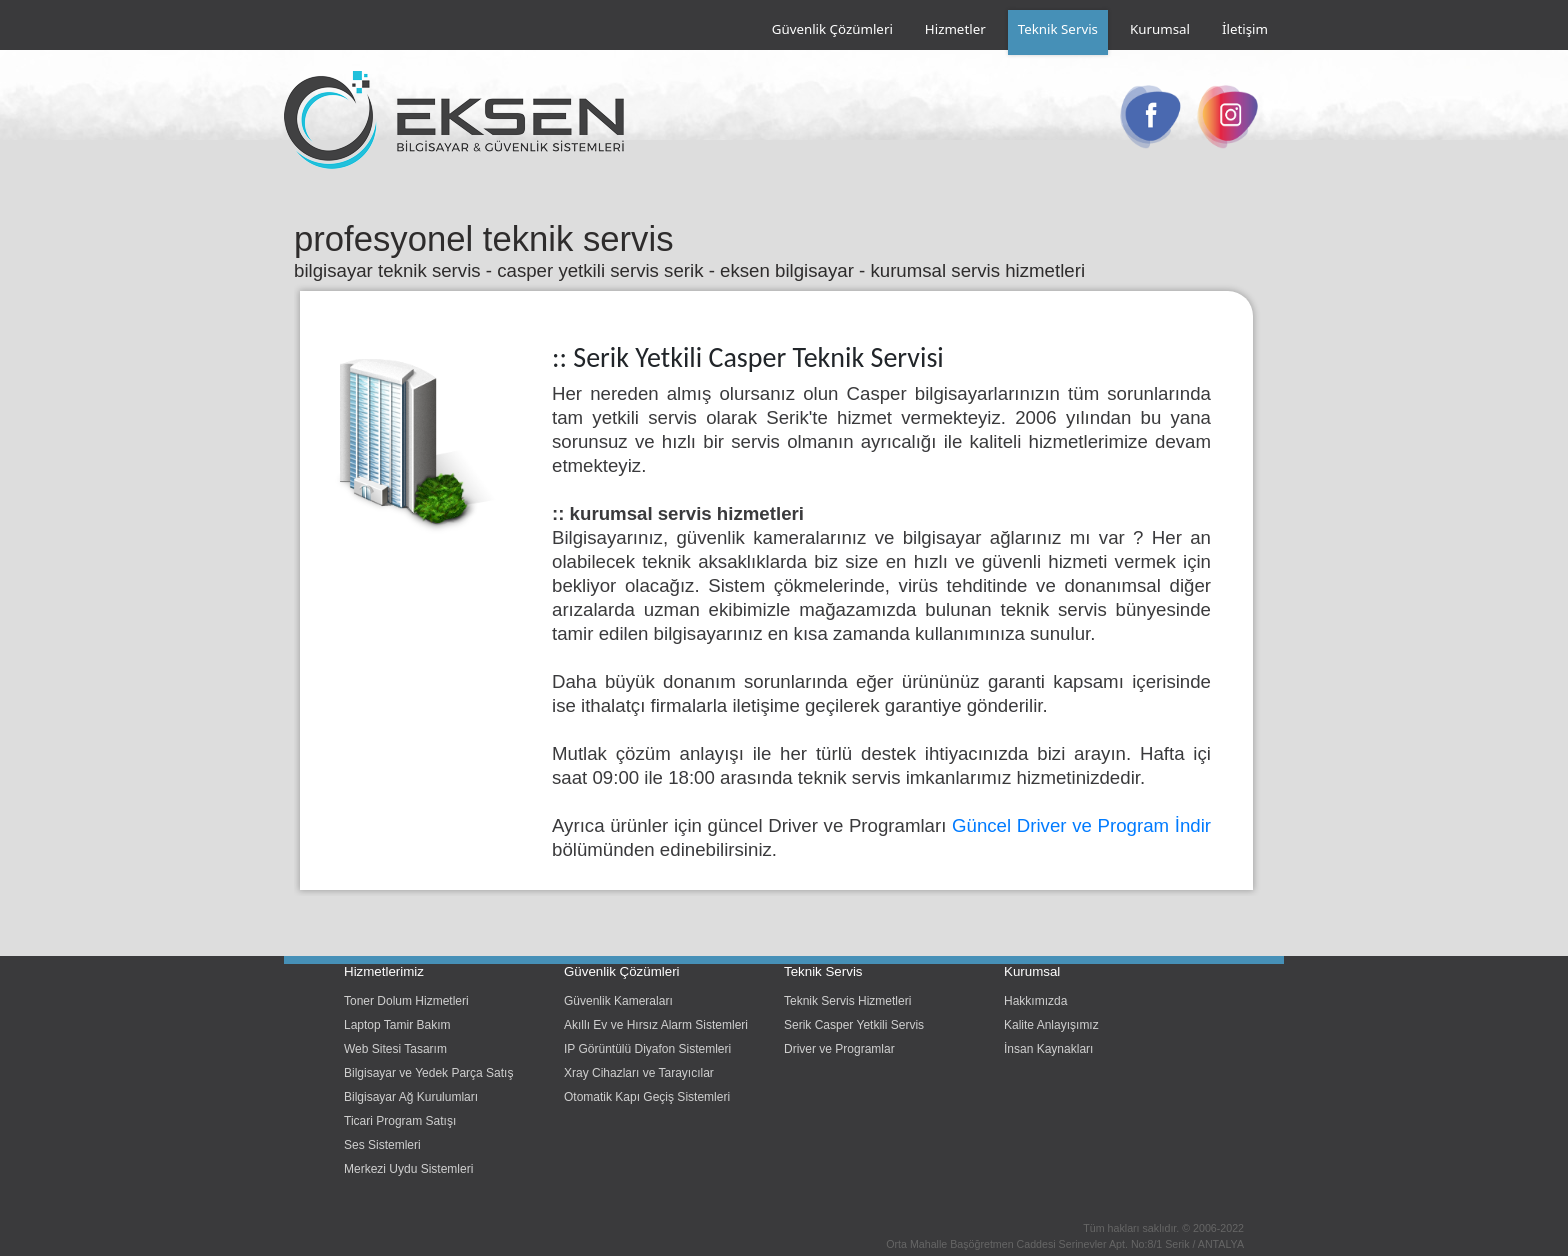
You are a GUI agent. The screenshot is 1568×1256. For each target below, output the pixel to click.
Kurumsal (1160, 29)
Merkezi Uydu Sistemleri (408, 1169)
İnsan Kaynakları (1048, 1049)
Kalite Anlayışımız (1051, 1025)
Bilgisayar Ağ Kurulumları (411, 1097)
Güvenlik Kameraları (618, 1001)
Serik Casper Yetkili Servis (854, 1025)
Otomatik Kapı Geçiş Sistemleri (647, 1097)
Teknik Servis (1058, 29)
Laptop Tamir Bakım (397, 1025)
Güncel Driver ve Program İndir (1081, 825)
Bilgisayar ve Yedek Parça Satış (428, 1073)
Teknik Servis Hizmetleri (847, 1001)
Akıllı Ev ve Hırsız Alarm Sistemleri (656, 1025)
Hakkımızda (1035, 1001)
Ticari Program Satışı (400, 1121)
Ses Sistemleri (382, 1145)
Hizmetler (955, 29)
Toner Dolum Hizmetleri (406, 1001)
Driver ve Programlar (839, 1049)
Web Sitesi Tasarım (395, 1049)
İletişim (1245, 29)
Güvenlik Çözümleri (832, 29)
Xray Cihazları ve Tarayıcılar (639, 1073)
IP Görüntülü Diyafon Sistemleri (647, 1049)
